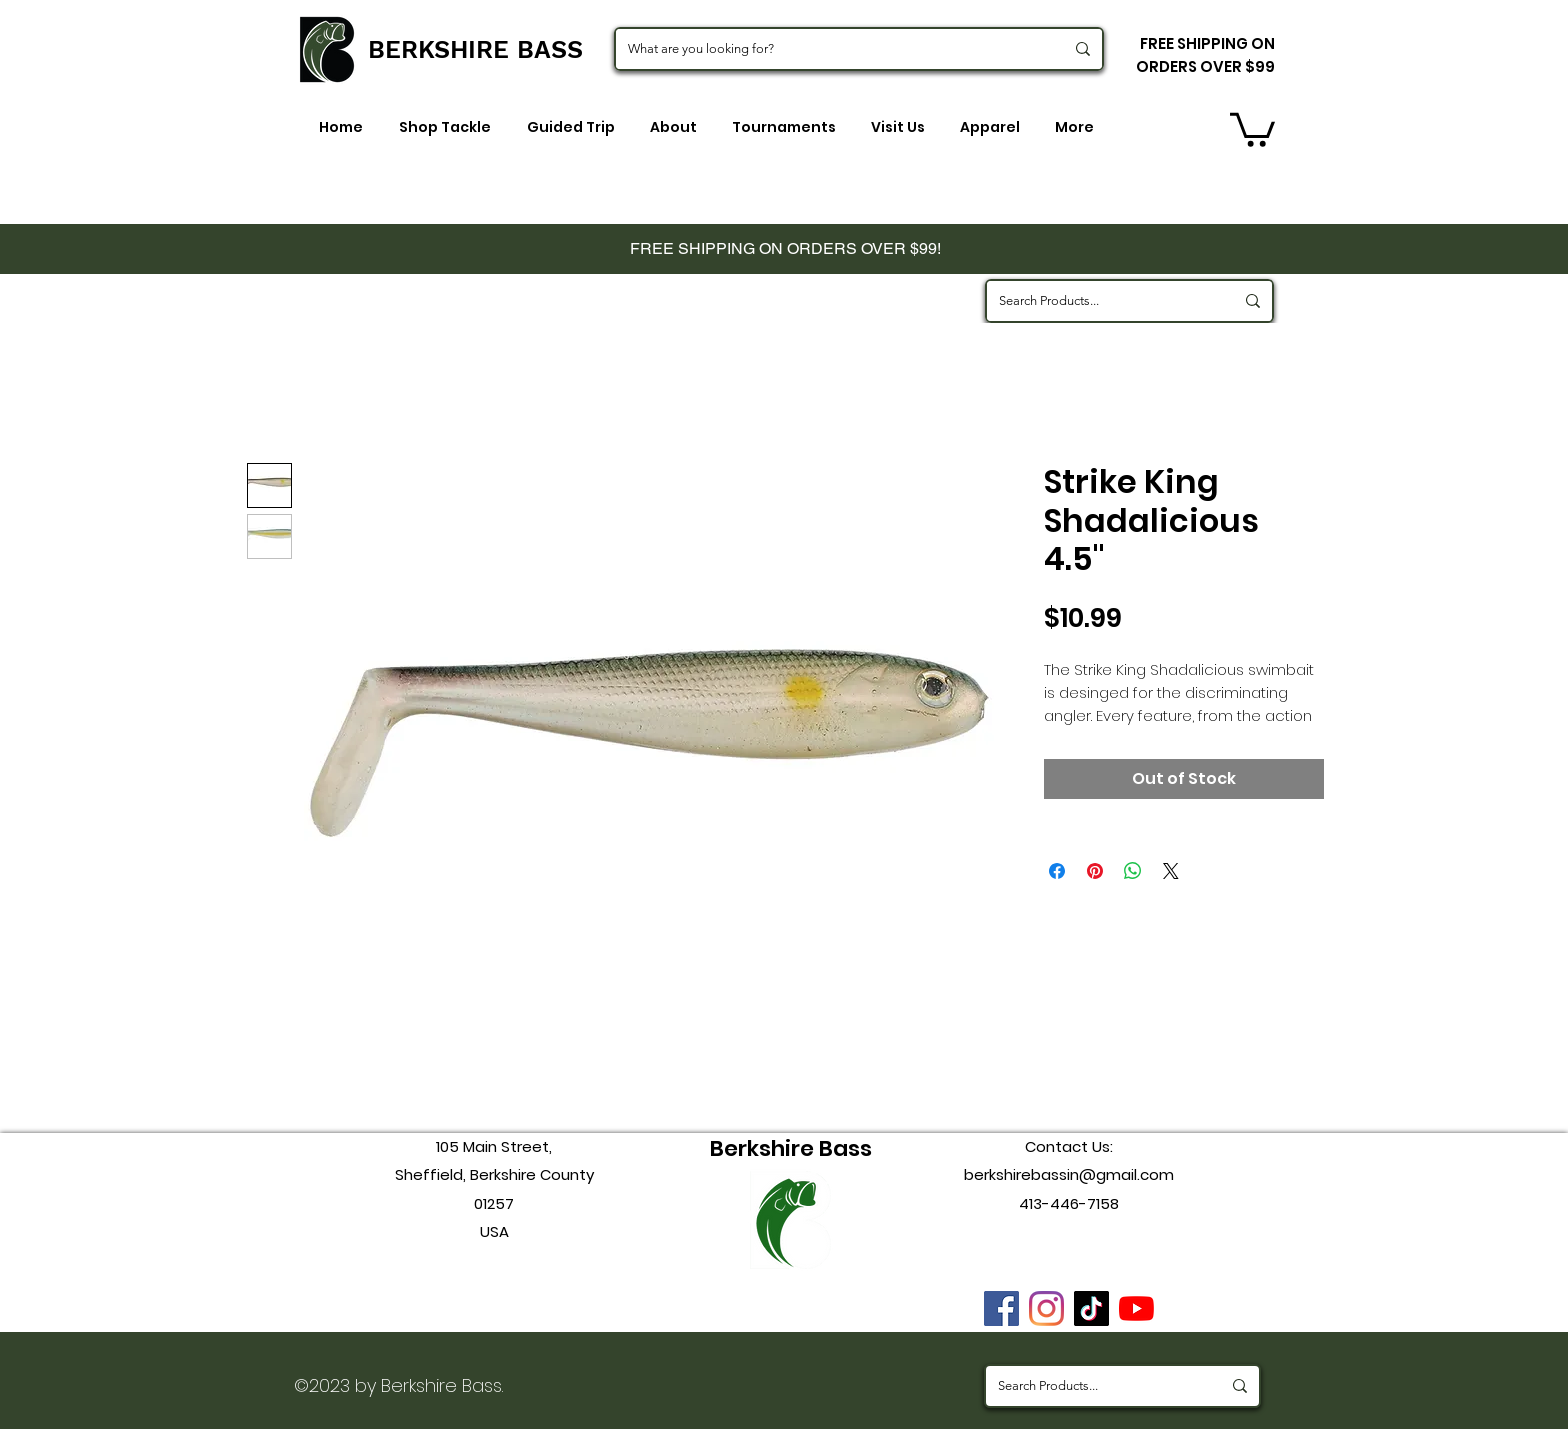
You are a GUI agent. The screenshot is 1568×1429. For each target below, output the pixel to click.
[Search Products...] (1101, 301)
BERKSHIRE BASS (475, 49)
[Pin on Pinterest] (1095, 871)
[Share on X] (1171, 871)
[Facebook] (1001, 1308)
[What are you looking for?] (831, 49)
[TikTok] (1091, 1308)
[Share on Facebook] (1057, 871)
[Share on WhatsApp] (1133, 871)
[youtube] (1136, 1308)
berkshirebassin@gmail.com (1069, 1174)
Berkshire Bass (791, 1148)
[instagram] (1046, 1308)
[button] (1252, 128)
